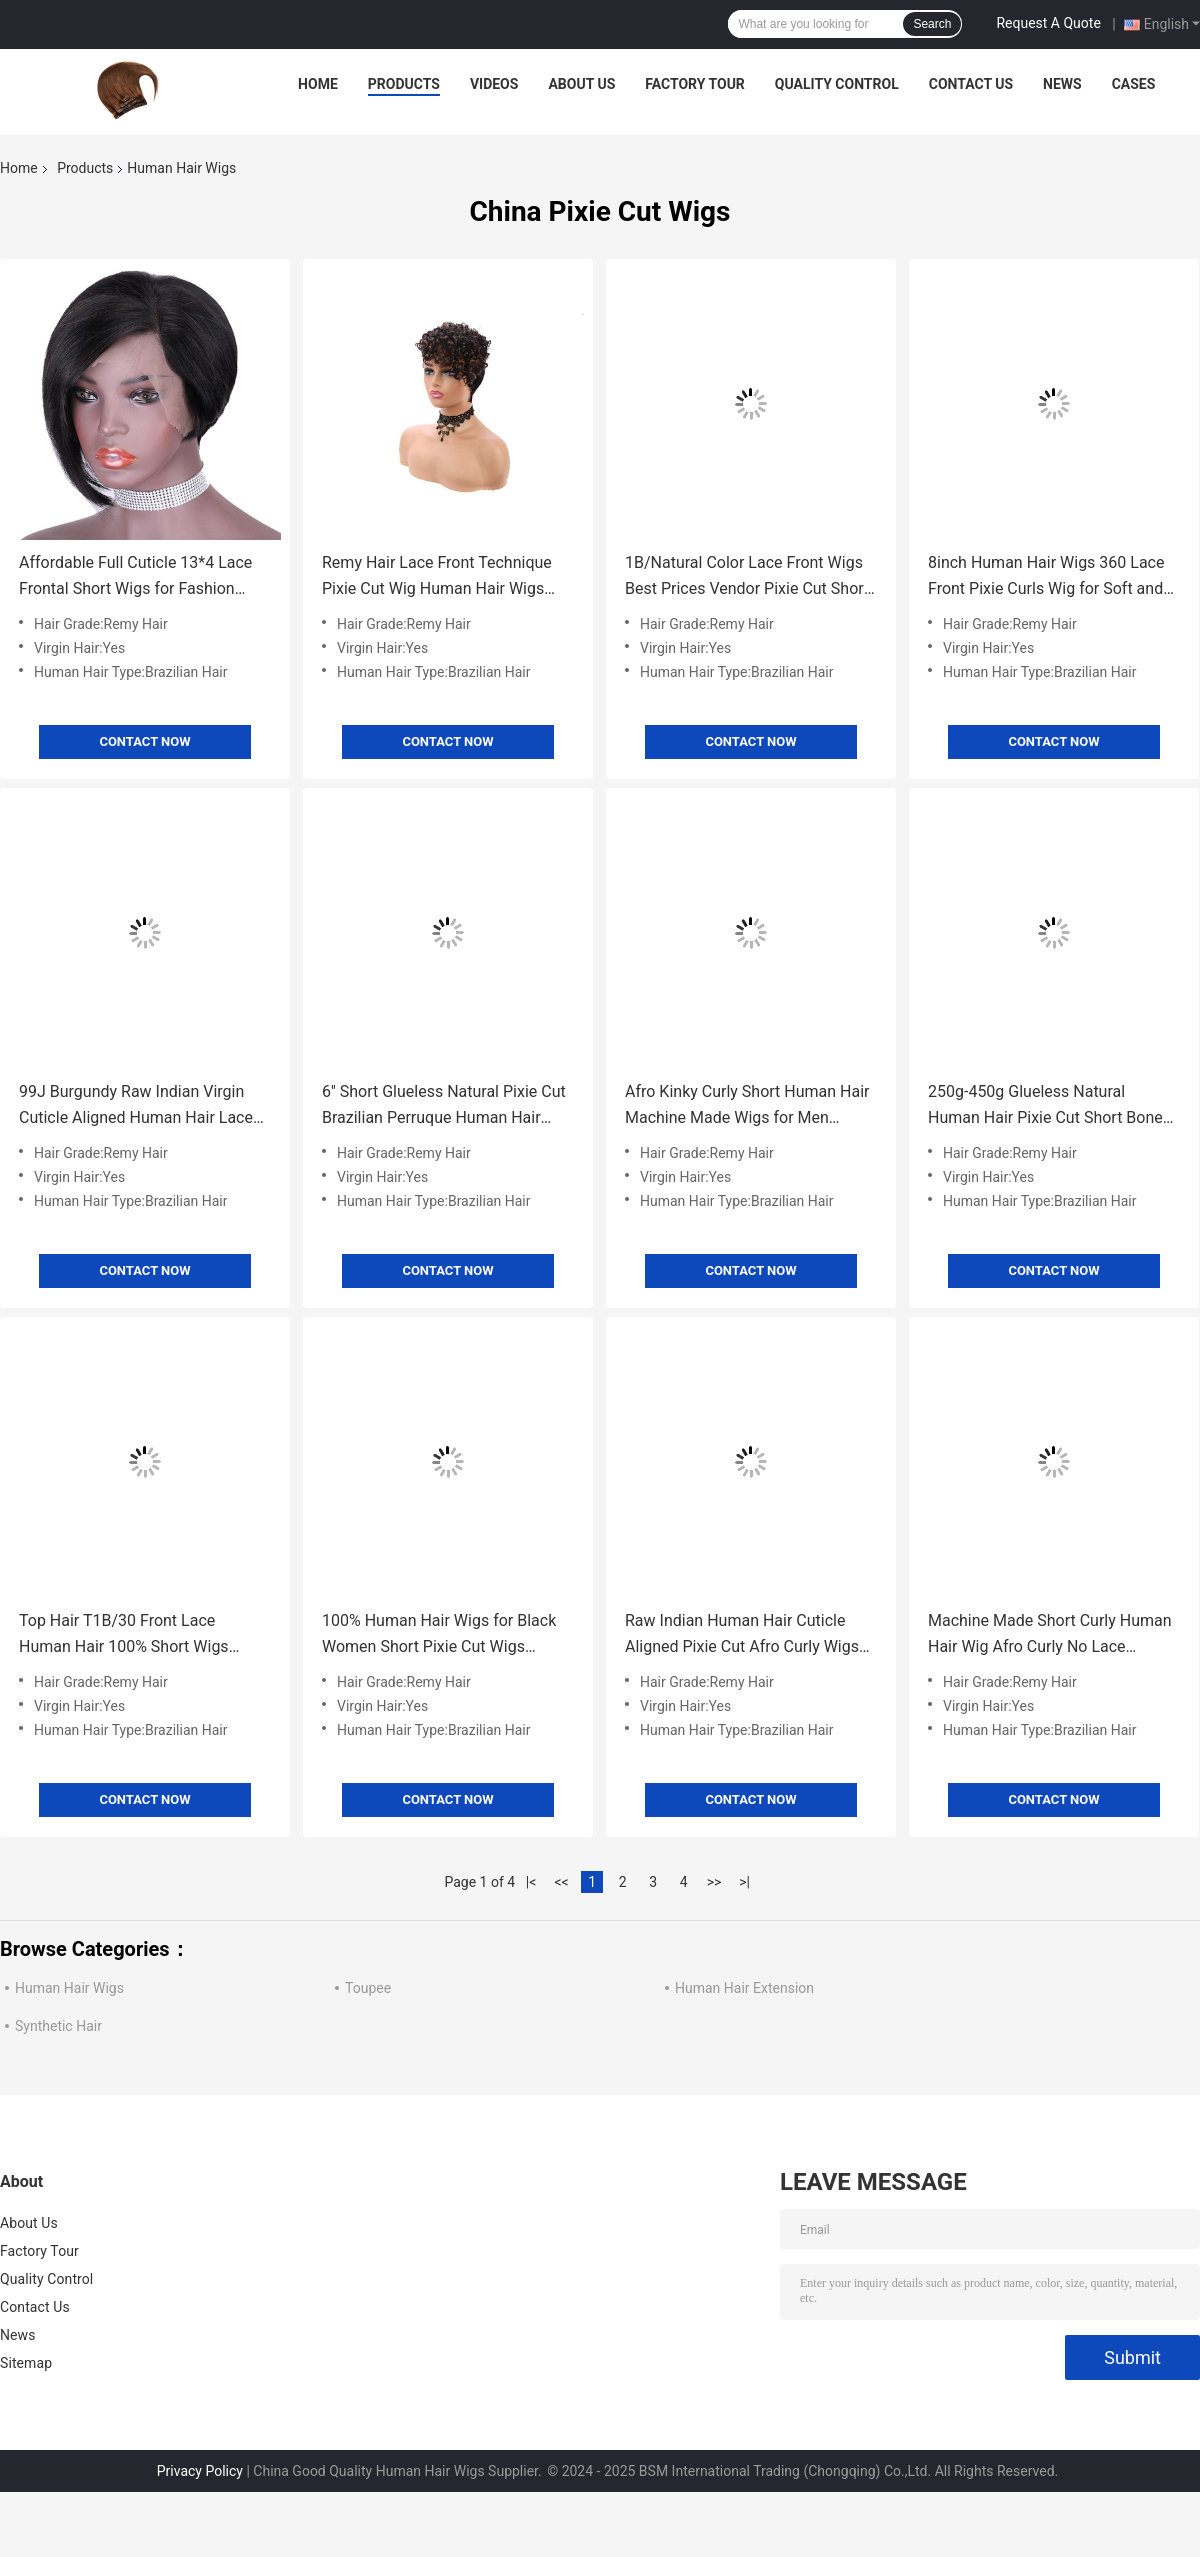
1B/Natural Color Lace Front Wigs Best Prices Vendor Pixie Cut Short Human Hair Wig (747, 577)
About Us (581, 84)
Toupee (368, 1988)
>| (744, 1882)
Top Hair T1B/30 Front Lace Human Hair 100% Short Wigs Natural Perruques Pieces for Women (124, 1635)
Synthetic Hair (58, 2026)
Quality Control (837, 84)
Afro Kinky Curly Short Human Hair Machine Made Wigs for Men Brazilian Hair (747, 1106)
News (1062, 84)
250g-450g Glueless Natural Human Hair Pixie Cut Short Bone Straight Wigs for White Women (1045, 1106)
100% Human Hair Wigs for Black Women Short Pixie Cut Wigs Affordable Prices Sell (439, 1635)
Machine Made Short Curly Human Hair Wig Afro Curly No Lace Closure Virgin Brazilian (1050, 1635)
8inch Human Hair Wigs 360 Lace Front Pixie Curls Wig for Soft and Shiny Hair (1046, 577)
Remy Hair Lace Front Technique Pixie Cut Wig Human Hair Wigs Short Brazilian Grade (437, 577)
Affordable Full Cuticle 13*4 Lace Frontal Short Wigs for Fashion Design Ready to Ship (135, 577)
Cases (1134, 84)
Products (404, 84)
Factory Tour (695, 84)
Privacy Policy (200, 2471)
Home (318, 84)
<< (562, 1882)
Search (932, 24)
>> (714, 1882)
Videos (494, 84)
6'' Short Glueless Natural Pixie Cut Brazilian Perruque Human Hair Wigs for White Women (444, 1106)
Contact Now (144, 741)
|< (531, 1882)
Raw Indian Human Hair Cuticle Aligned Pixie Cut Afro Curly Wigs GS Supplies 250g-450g (742, 1635)
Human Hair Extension (744, 1988)
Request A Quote (1048, 23)
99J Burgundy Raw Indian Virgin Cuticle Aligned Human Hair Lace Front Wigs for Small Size (136, 1106)
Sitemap (26, 2363)
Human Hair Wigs (69, 1988)
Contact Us (971, 84)
